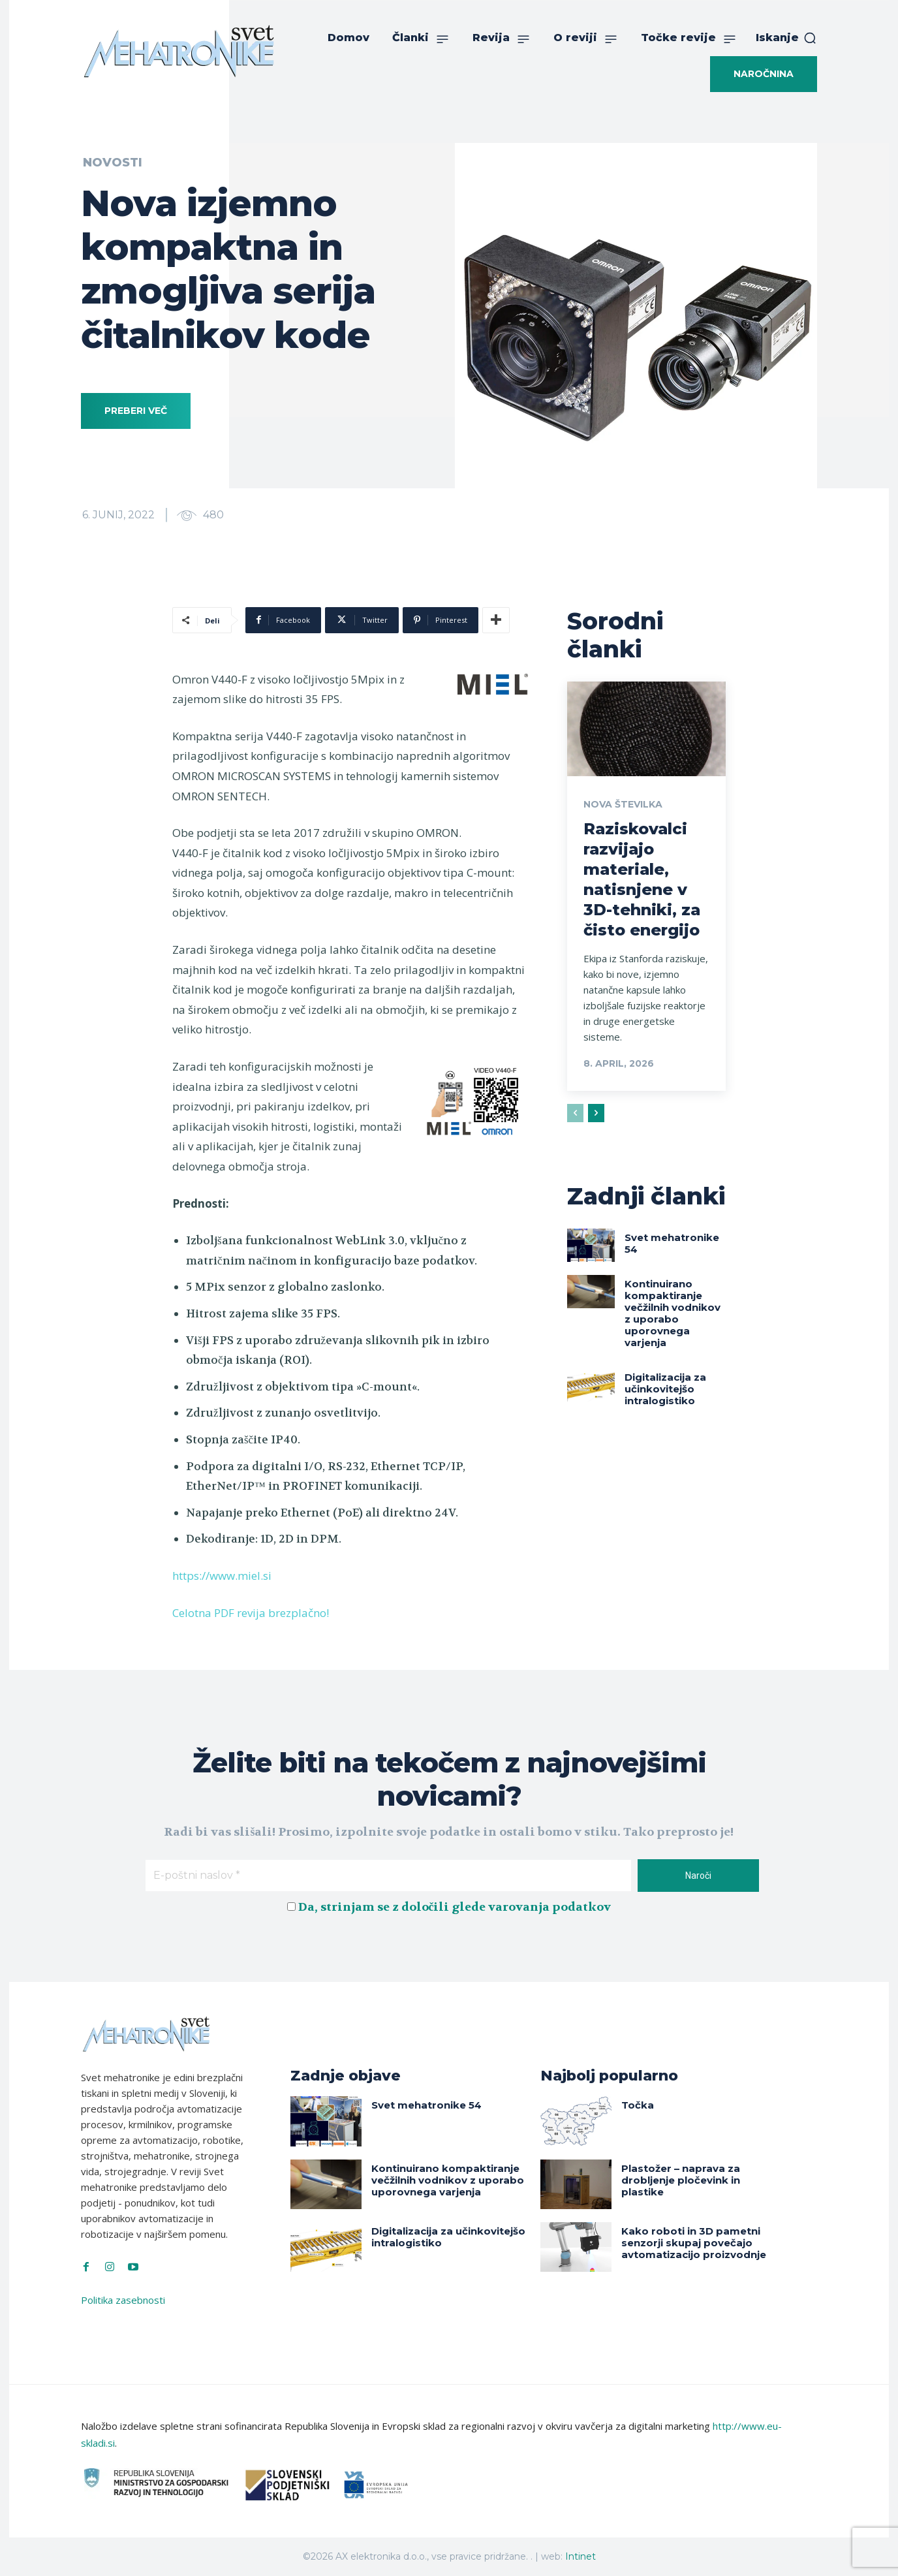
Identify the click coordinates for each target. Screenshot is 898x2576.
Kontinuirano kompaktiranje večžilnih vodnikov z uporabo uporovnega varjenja (672, 1313)
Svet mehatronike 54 (672, 1243)
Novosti (112, 162)
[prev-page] (575, 1113)
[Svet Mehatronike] (179, 51)
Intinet (580, 2556)
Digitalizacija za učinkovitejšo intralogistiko (665, 1389)
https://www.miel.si (221, 1575)
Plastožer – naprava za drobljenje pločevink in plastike (680, 2180)
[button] (786, 38)
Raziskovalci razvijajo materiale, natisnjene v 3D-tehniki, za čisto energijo (641, 879)
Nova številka (622, 804)
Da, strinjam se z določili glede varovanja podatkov (455, 1907)
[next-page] (596, 1113)
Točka (637, 2105)
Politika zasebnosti (123, 2299)
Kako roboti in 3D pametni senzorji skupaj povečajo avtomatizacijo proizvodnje (693, 2243)
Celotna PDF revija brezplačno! (250, 1612)
